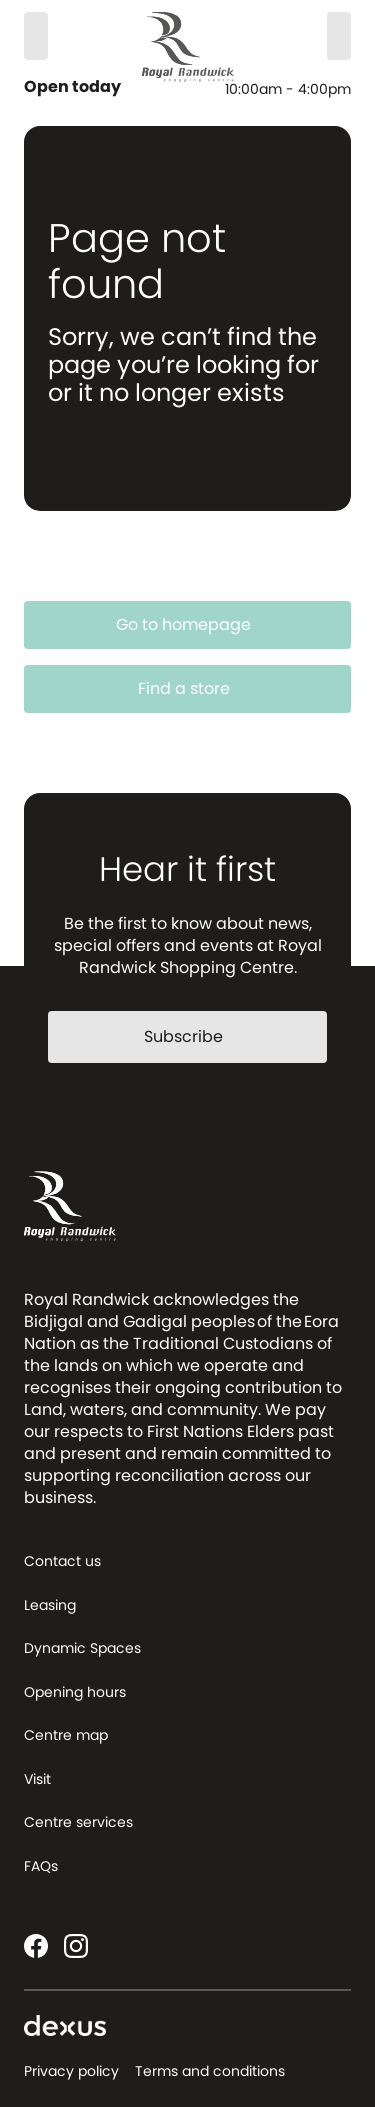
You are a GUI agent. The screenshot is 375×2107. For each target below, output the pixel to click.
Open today (74, 87)
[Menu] (339, 36)
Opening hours (75, 1692)
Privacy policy (71, 2071)
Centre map (66, 1735)
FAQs (41, 1866)
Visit (37, 1779)
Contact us (62, 1561)
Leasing (50, 1605)
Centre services (78, 1822)
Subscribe (195, 1036)
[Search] (36, 36)
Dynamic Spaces (82, 1648)
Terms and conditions (210, 2071)
